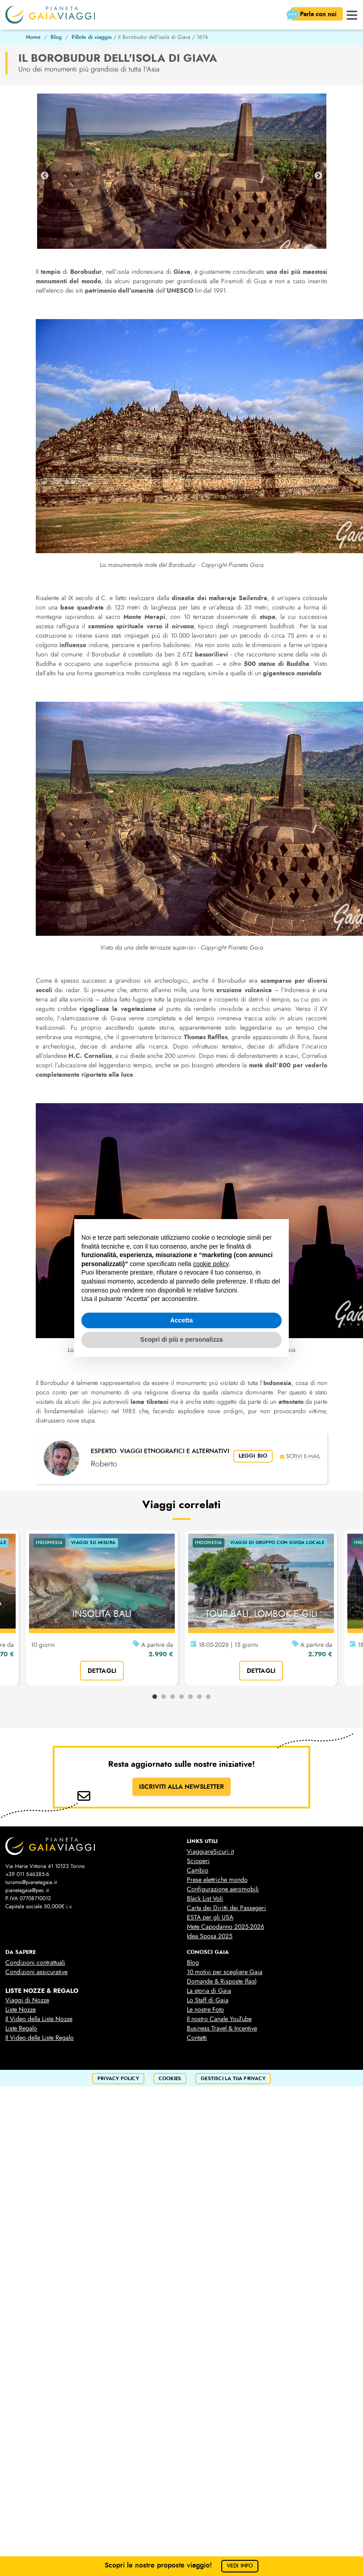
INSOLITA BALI (101, 1614)
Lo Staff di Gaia (207, 2000)
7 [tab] (208, 1697)
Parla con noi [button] (314, 14)
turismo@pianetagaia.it (31, 1882)
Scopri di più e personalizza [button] (181, 1339)
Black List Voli (205, 1898)
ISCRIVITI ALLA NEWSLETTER (181, 1786)
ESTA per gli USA (210, 1917)
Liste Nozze (20, 2009)
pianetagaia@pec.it (27, 1890)
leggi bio (253, 1456)
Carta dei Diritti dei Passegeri (226, 1908)
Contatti (197, 2038)
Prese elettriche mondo (217, 1880)
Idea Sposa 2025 (209, 1936)
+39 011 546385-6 (27, 1874)
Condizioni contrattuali (35, 1962)
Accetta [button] (181, 1320)
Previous (44, 175)
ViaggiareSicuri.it (210, 1851)
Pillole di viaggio (92, 37)
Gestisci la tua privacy (233, 2078)
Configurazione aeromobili (223, 1889)
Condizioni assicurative (36, 1972)
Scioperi (198, 1861)
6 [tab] (199, 1697)
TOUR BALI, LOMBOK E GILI (261, 1614)
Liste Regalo (21, 2028)
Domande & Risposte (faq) (222, 1981)
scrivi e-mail (300, 1456)
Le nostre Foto (205, 2009)
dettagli (102, 1670)
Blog (56, 37)
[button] (352, 14)
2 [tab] (163, 1697)
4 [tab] (181, 1697)
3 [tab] (172, 1697)
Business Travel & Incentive (222, 2028)
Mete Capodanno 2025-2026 (225, 1927)
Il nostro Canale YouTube (219, 2019)
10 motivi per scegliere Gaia (224, 1972)
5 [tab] (190, 1697)
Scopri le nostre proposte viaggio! (182, 2565)
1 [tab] (154, 1697)
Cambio (197, 1870)
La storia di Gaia (209, 1991)
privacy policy (118, 2078)
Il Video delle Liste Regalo (39, 2038)
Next (318, 175)
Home (33, 37)
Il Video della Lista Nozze (38, 2019)
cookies (170, 2078)
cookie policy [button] (210, 1263)
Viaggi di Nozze (27, 2000)
